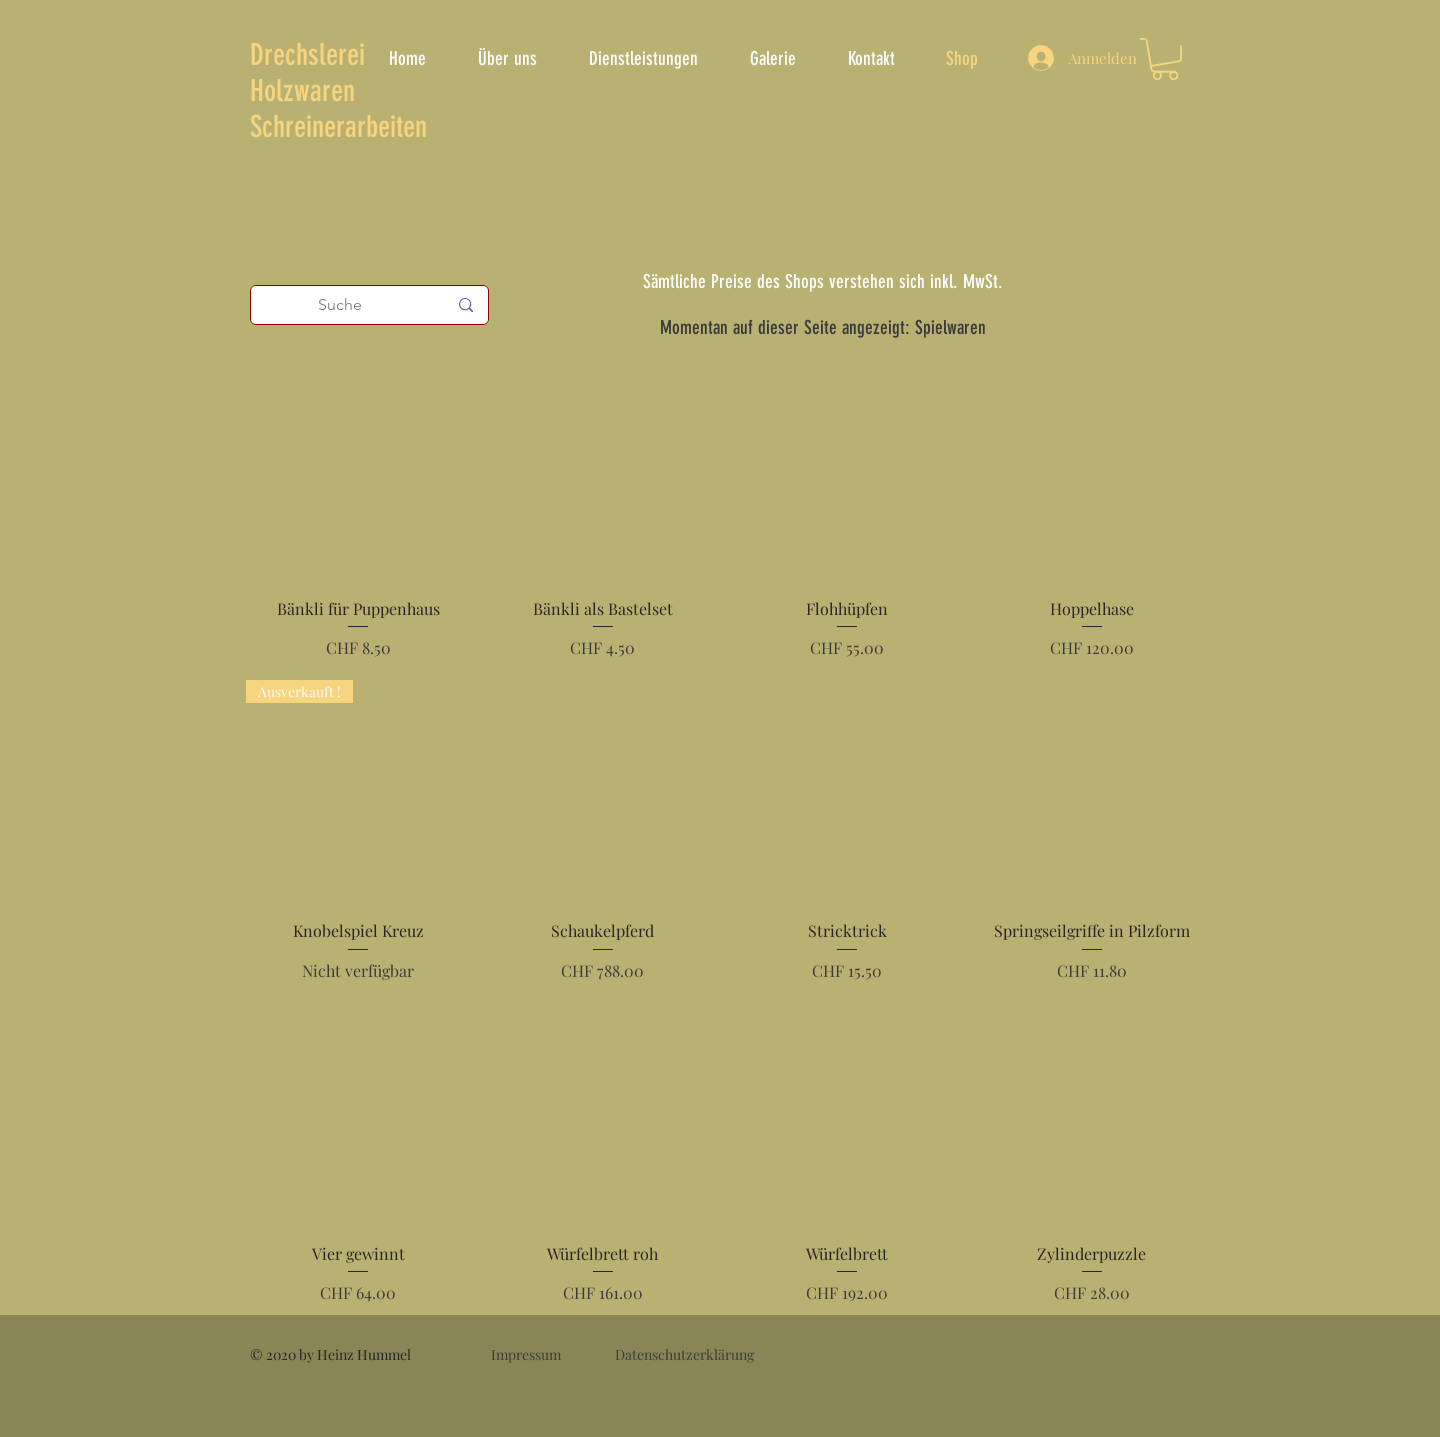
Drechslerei (307, 55)
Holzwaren (302, 91)
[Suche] (340, 305)
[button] (1165, 59)
